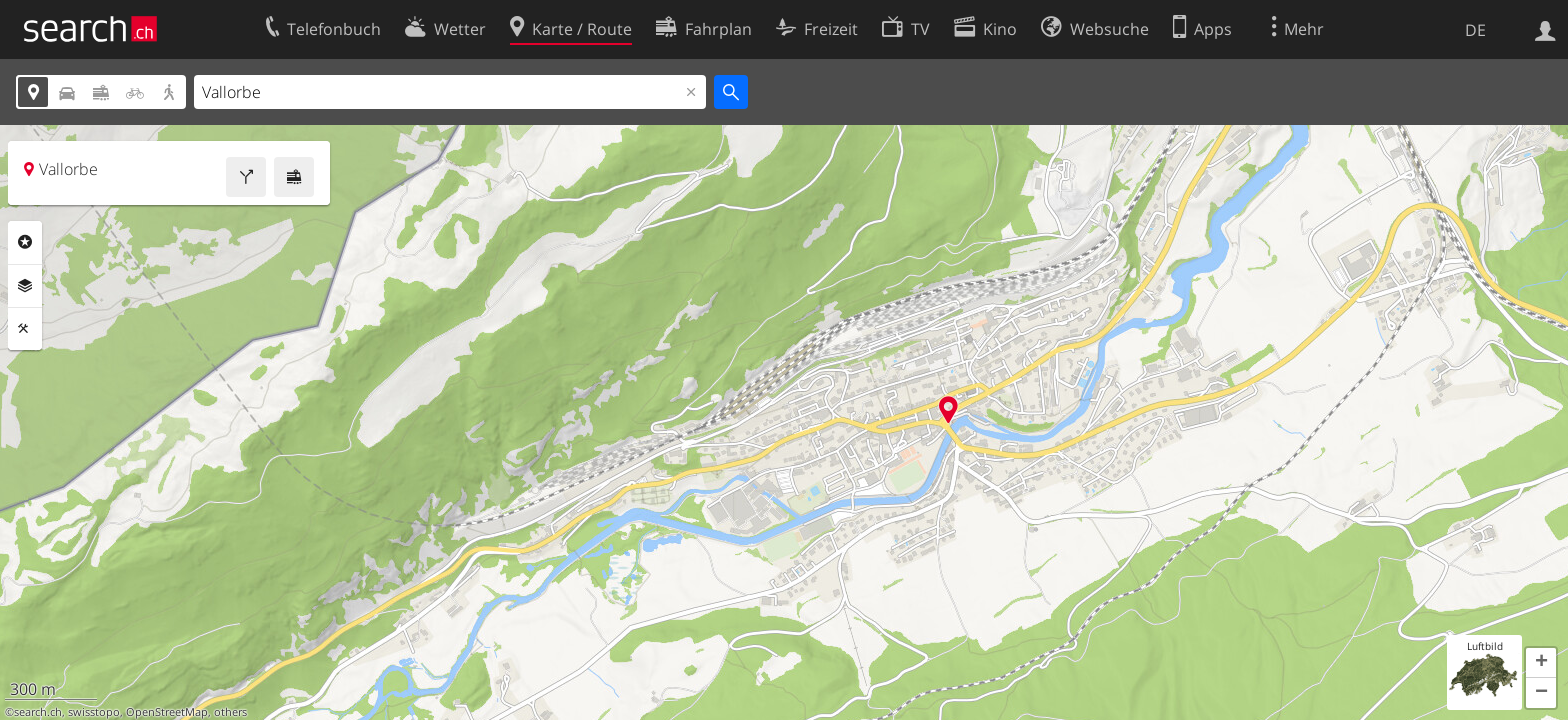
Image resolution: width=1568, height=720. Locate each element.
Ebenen (25, 286)
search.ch (38, 712)
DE (1475, 30)
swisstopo (94, 712)
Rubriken (25, 242)
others (230, 712)
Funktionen (25, 329)
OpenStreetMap (167, 712)
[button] (1541, 663)
